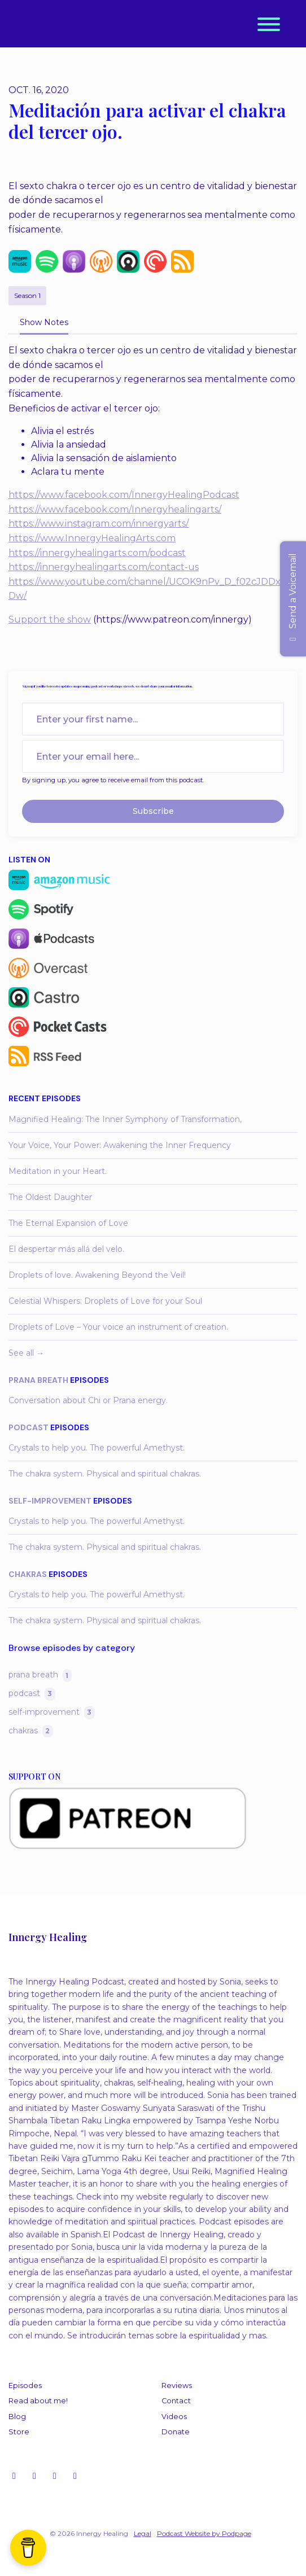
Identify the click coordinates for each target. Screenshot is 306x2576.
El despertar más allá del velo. (66, 1249)
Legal (142, 2533)
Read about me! (38, 2401)
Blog (17, 2416)
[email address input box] (153, 756)
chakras (27, 1574)
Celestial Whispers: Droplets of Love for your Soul (105, 1301)
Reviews (176, 2385)
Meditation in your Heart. (57, 1171)
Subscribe (153, 811)
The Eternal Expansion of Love (68, 1223)
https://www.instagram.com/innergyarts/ (98, 523)
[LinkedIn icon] (75, 2476)
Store (18, 2432)
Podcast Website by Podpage (204, 2533)
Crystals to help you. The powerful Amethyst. (96, 1448)
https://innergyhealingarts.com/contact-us (103, 567)
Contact (176, 2401)
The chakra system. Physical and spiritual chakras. (104, 1474)
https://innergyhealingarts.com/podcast (97, 552)
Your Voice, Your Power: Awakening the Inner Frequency (119, 1145)
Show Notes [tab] (44, 322)
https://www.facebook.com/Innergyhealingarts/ (114, 509)
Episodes (25, 2385)
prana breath (38, 1380)
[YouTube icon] (34, 2476)
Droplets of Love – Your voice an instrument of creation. (118, 1327)
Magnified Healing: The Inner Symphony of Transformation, (125, 1119)
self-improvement (49, 1501)
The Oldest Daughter (50, 1197)
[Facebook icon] (54, 2476)
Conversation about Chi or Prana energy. (88, 1400)
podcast (28, 1427)
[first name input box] (153, 719)
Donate (175, 2432)
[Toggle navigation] (268, 26)
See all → (26, 1353)
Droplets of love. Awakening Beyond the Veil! (97, 1275)
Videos (174, 2416)
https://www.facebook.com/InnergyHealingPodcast (123, 494)
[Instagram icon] (14, 2476)
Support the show (49, 619)
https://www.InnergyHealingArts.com (92, 538)
